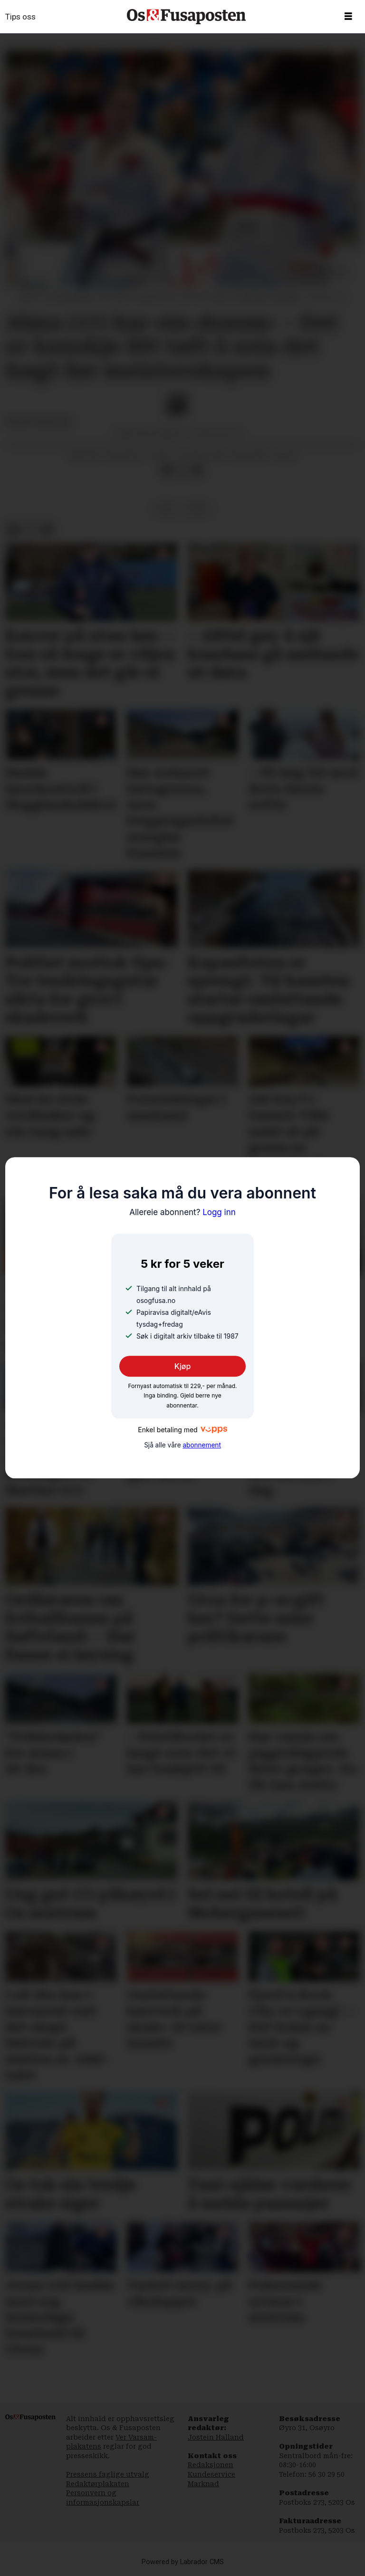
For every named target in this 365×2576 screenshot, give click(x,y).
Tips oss (20, 16)
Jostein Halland (216, 2437)
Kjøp (182, 1366)
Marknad (203, 2484)
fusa (166, 509)
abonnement (201, 1445)
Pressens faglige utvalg (107, 2474)
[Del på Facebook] (167, 470)
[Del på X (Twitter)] (182, 470)
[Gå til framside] (186, 16)
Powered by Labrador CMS (183, 2562)
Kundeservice (211, 2474)
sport (197, 509)
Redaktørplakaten (97, 2484)
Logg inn (182, 1212)
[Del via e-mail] (197, 470)
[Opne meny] (348, 17)
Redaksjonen (210, 2465)
